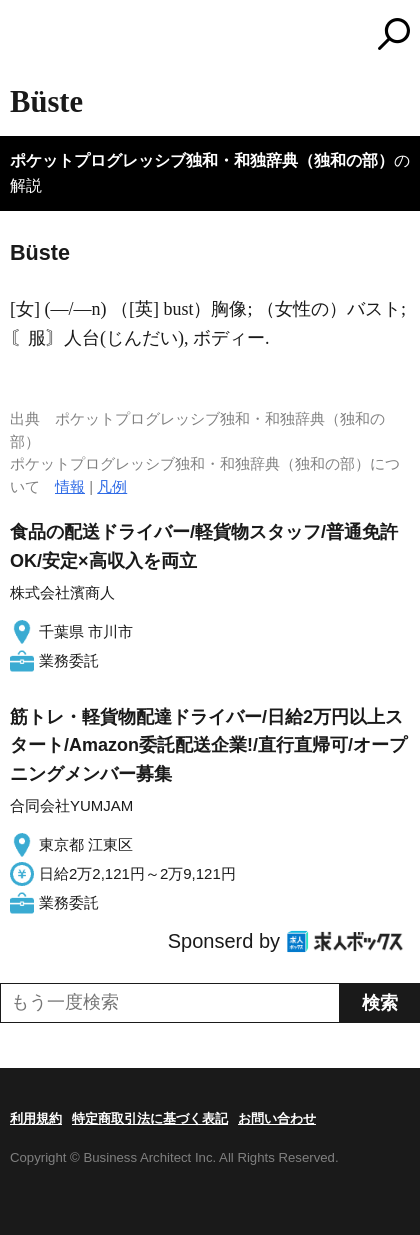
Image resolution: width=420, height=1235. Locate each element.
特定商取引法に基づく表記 (150, 1118)
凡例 (112, 486)
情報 (70, 486)
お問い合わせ (277, 1118)
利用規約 (36, 1118)
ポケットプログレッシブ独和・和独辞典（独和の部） (202, 160)
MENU (25, 36)
